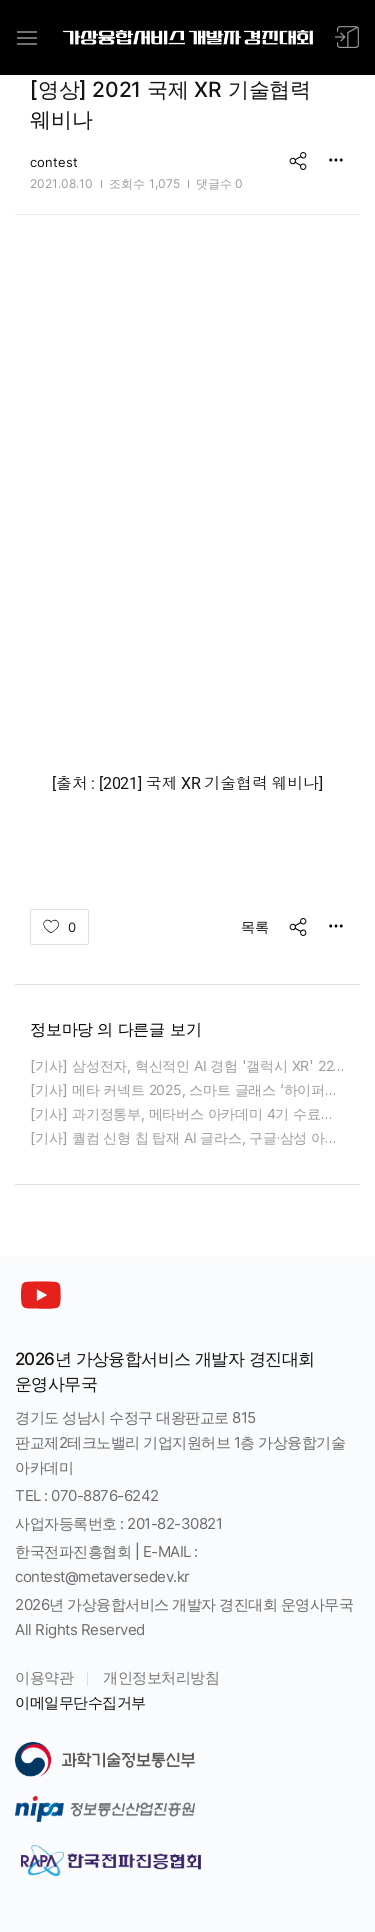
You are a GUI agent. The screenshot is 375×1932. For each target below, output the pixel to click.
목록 (255, 926)
